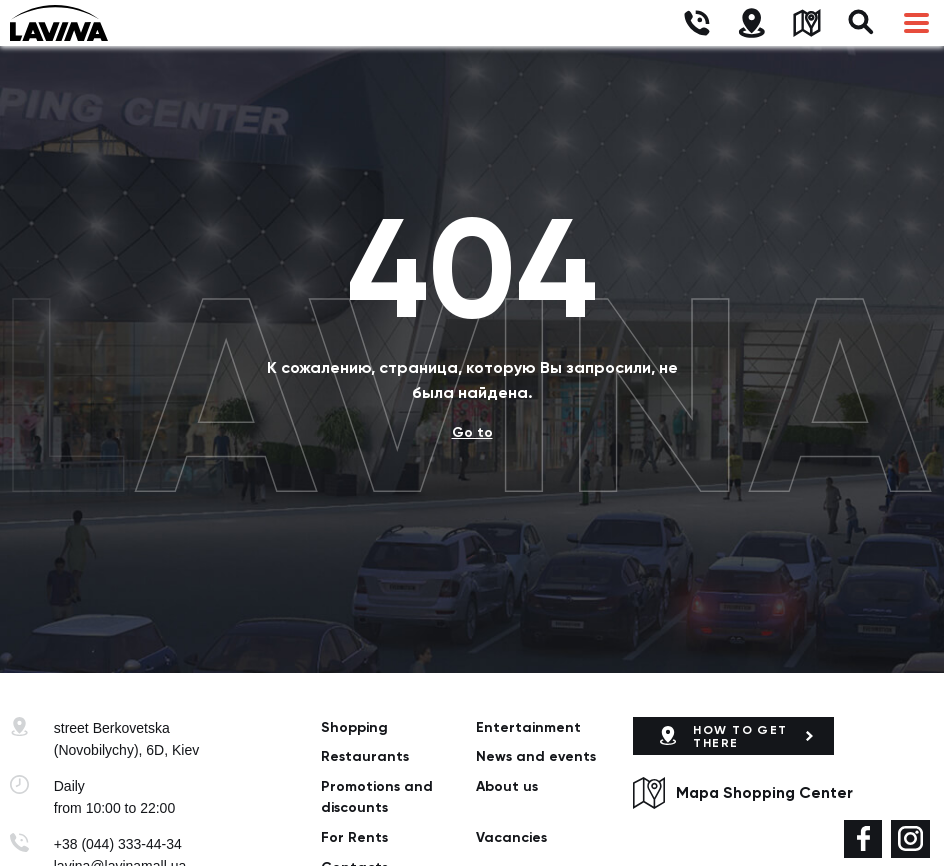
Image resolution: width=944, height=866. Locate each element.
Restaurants (365, 756)
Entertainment (528, 727)
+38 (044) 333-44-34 (118, 844)
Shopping (354, 727)
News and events (536, 756)
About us (507, 786)
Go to (472, 432)
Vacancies (511, 837)
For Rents (354, 837)
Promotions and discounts (377, 797)
